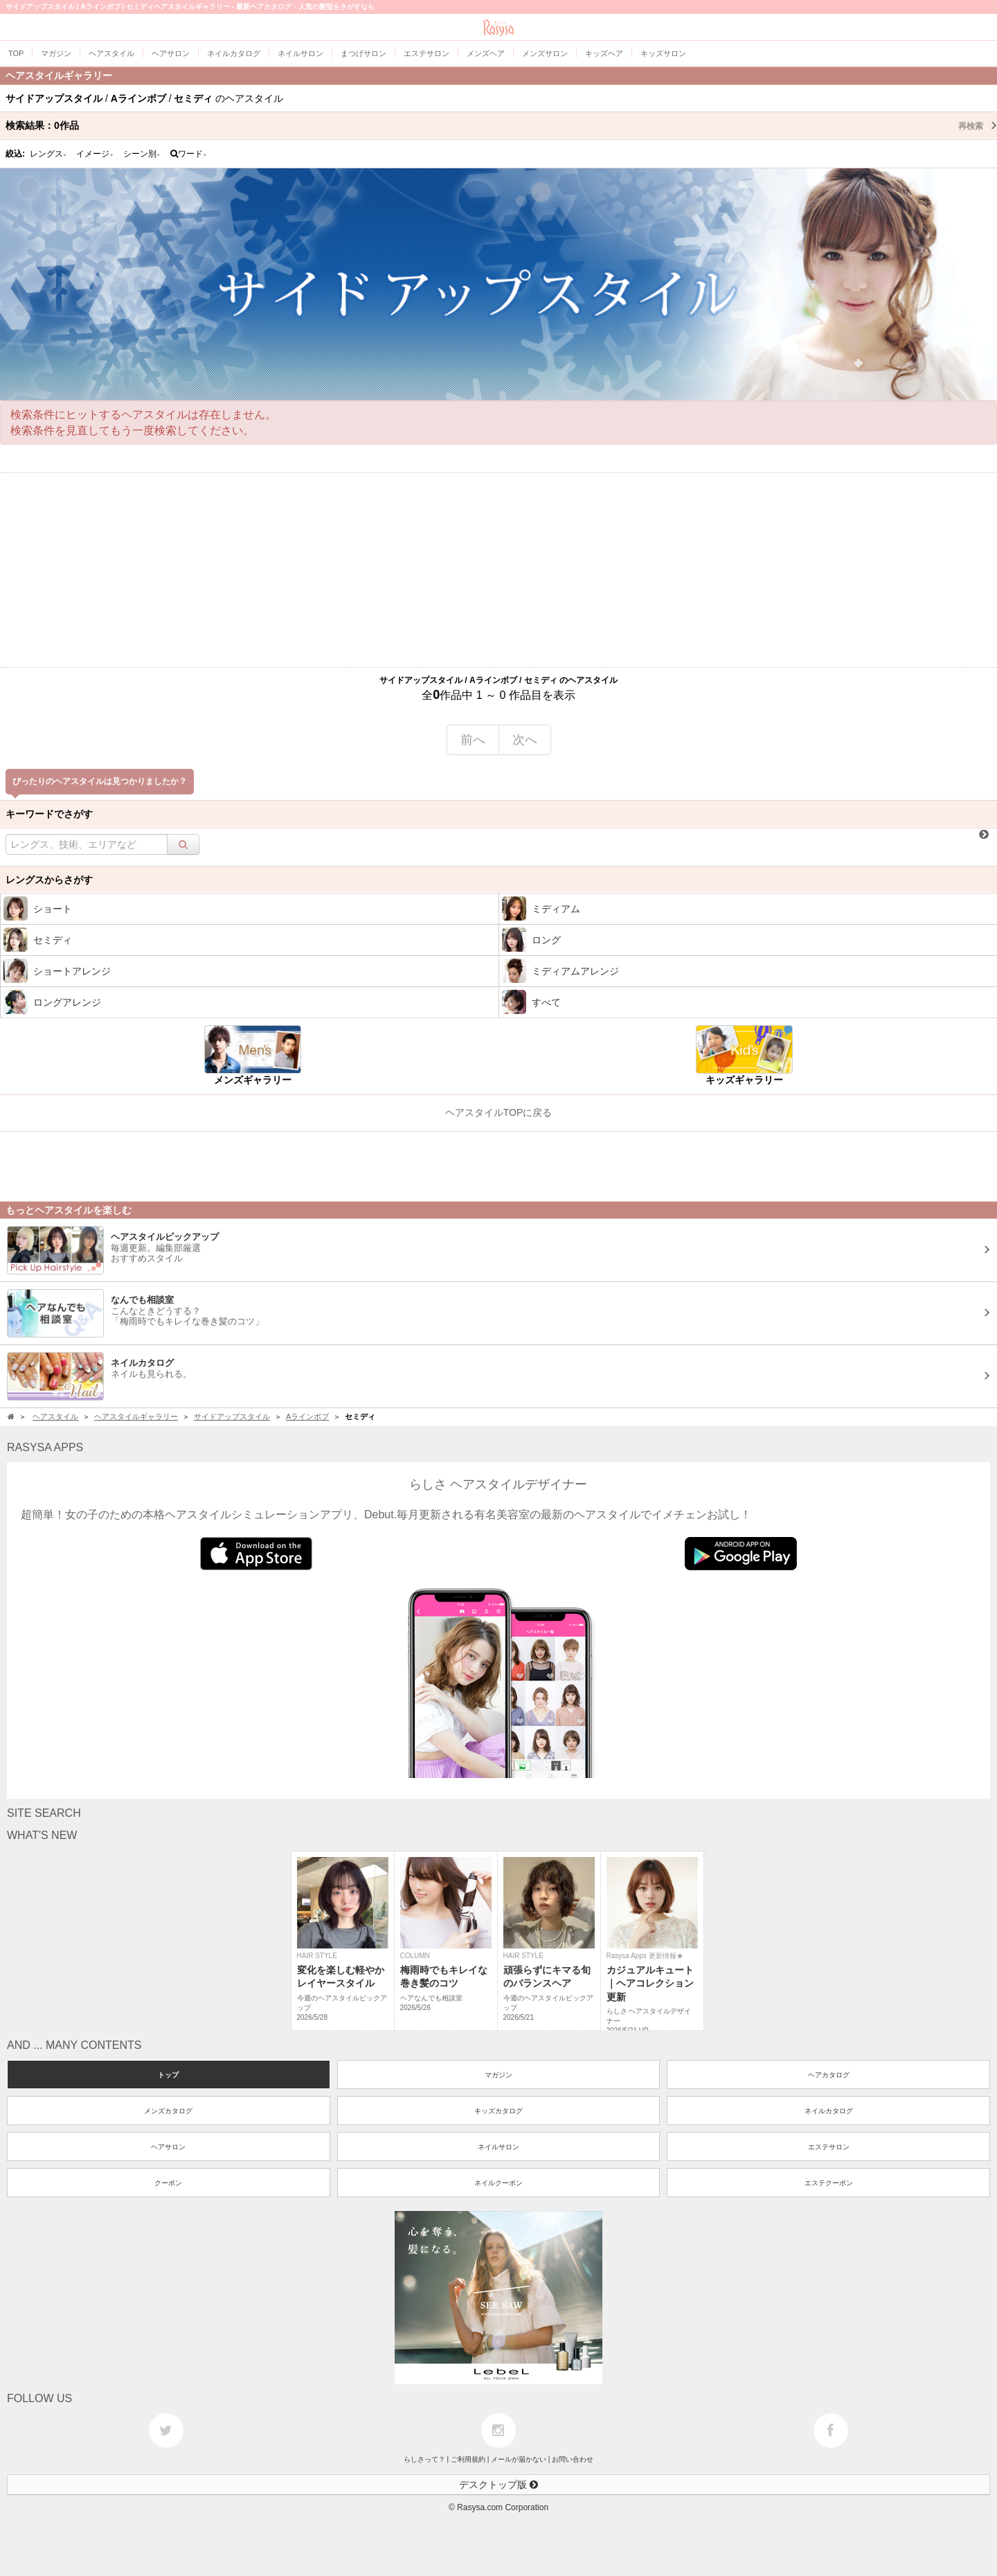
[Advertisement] (498, 570)
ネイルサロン (498, 2147)
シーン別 (142, 154)
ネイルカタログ (829, 2111)
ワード (188, 154)
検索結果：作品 (501, 125)
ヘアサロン (168, 2147)
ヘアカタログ (829, 2075)
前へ (472, 740)
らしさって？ (424, 2459)
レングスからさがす (49, 879)
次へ (524, 740)
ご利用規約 (468, 2459)
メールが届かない (518, 2459)
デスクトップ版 (498, 2484)
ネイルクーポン (498, 2183)
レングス (48, 154)
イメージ (95, 154)
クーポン (168, 2183)
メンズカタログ (168, 2111)
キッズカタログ (498, 2111)
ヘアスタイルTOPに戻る (499, 1112)
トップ (168, 2075)
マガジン (498, 2075)
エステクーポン (829, 2183)
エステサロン (829, 2147)
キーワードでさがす (49, 813)
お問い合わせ (572, 2459)
